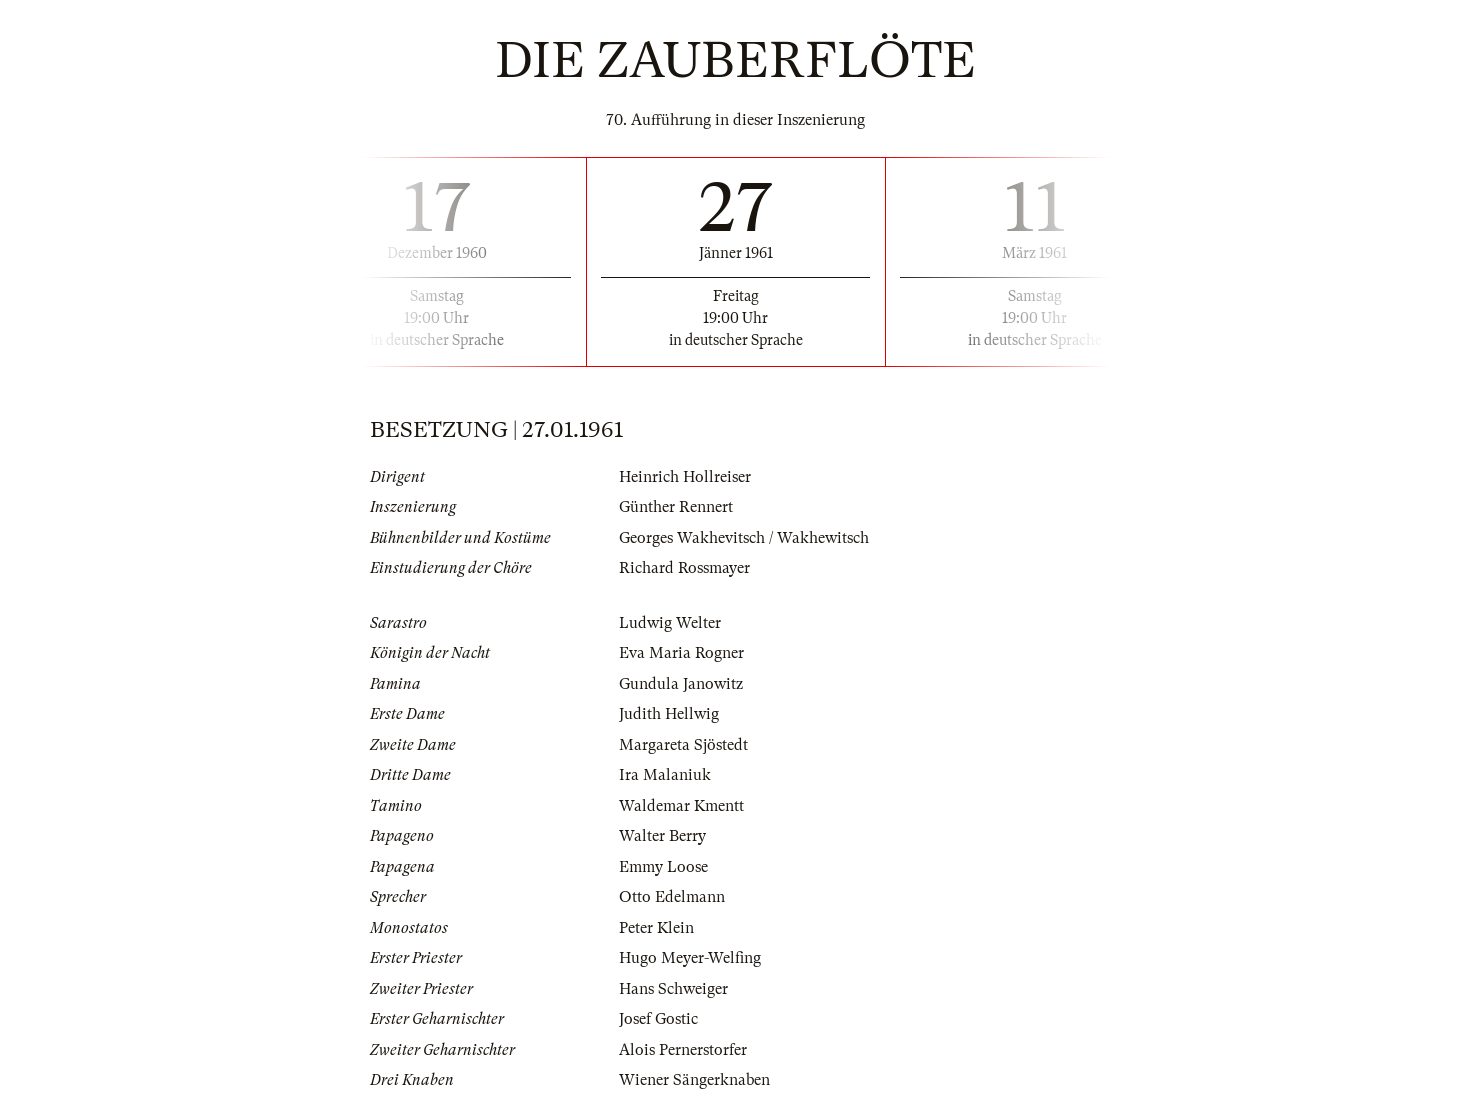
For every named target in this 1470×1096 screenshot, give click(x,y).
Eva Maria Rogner (681, 653)
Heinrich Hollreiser (685, 477)
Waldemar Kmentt (681, 806)
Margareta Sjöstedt (683, 745)
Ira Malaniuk (665, 775)
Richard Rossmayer (684, 568)
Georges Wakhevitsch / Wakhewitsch (744, 538)
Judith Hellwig (669, 714)
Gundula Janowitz (681, 684)
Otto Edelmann (672, 897)
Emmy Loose (663, 867)
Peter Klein (656, 928)
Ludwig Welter (670, 623)
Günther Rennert (676, 507)
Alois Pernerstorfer (683, 1050)
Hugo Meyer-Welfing (690, 958)
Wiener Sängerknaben (694, 1080)
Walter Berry (662, 836)
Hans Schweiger (673, 989)
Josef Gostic (658, 1019)
